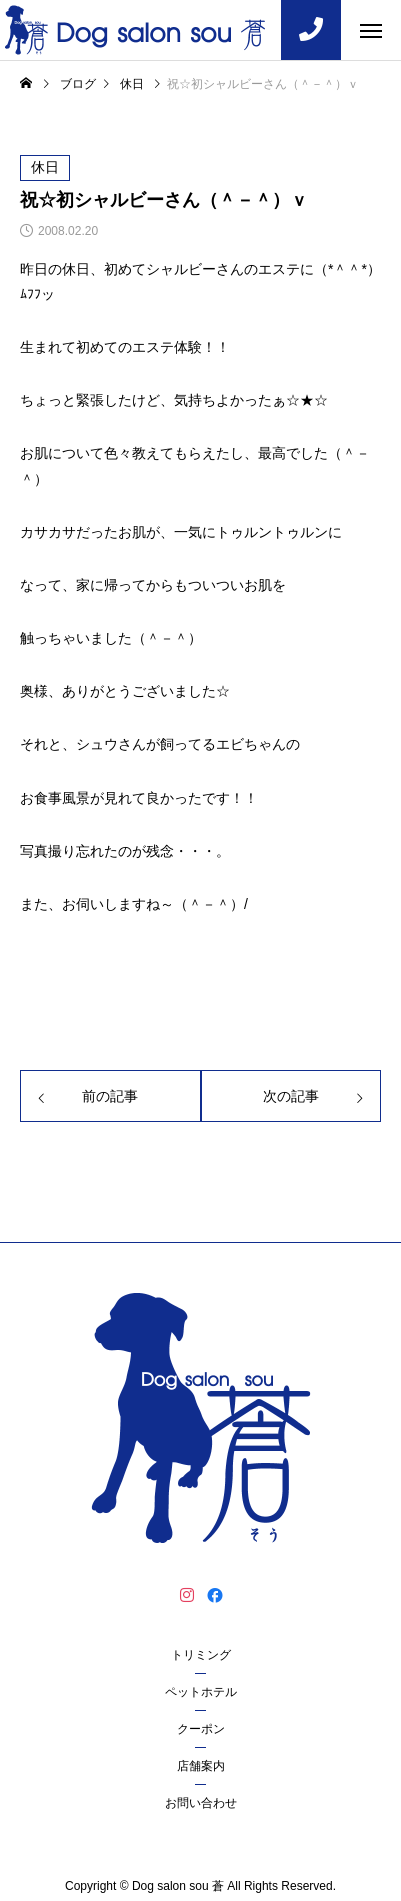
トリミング (201, 1655)
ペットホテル (201, 1692)
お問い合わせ (201, 1803)
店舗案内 (201, 1766)
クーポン (201, 1729)
